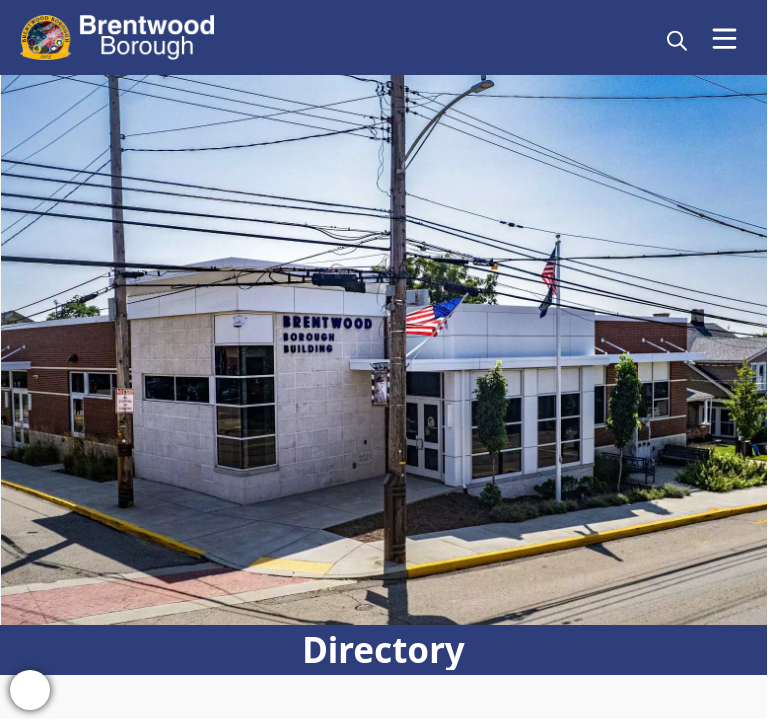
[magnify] (677, 40)
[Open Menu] (724, 38)
